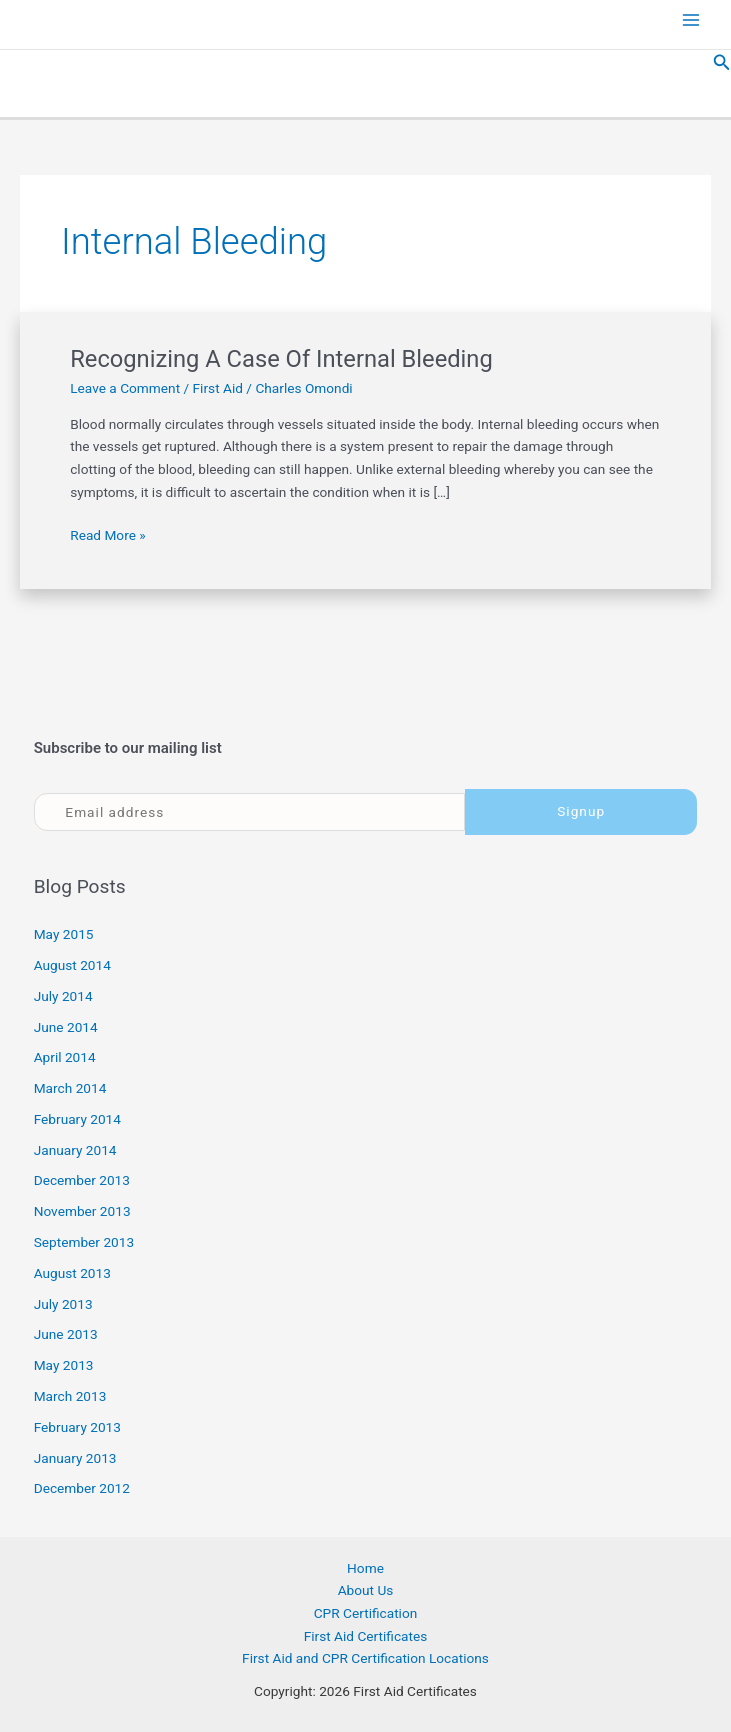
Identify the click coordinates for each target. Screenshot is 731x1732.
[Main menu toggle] (691, 20)
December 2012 (82, 1488)
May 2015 (64, 934)
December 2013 (82, 1180)
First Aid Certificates (366, 1636)
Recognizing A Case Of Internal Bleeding (281, 359)
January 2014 (75, 1150)
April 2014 (65, 1057)
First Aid (218, 388)
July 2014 (63, 996)
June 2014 (66, 1027)
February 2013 (77, 1427)
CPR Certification (366, 1613)
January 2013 (75, 1458)
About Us (366, 1590)
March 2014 (70, 1088)
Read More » (108, 535)
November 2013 (82, 1211)
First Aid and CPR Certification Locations (365, 1658)
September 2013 (84, 1242)
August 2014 (72, 965)
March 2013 (70, 1396)
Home (365, 1568)
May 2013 (64, 1365)
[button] (722, 62)
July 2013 (63, 1304)
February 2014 (77, 1119)
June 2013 (66, 1334)
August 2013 (72, 1273)
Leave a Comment (125, 388)
